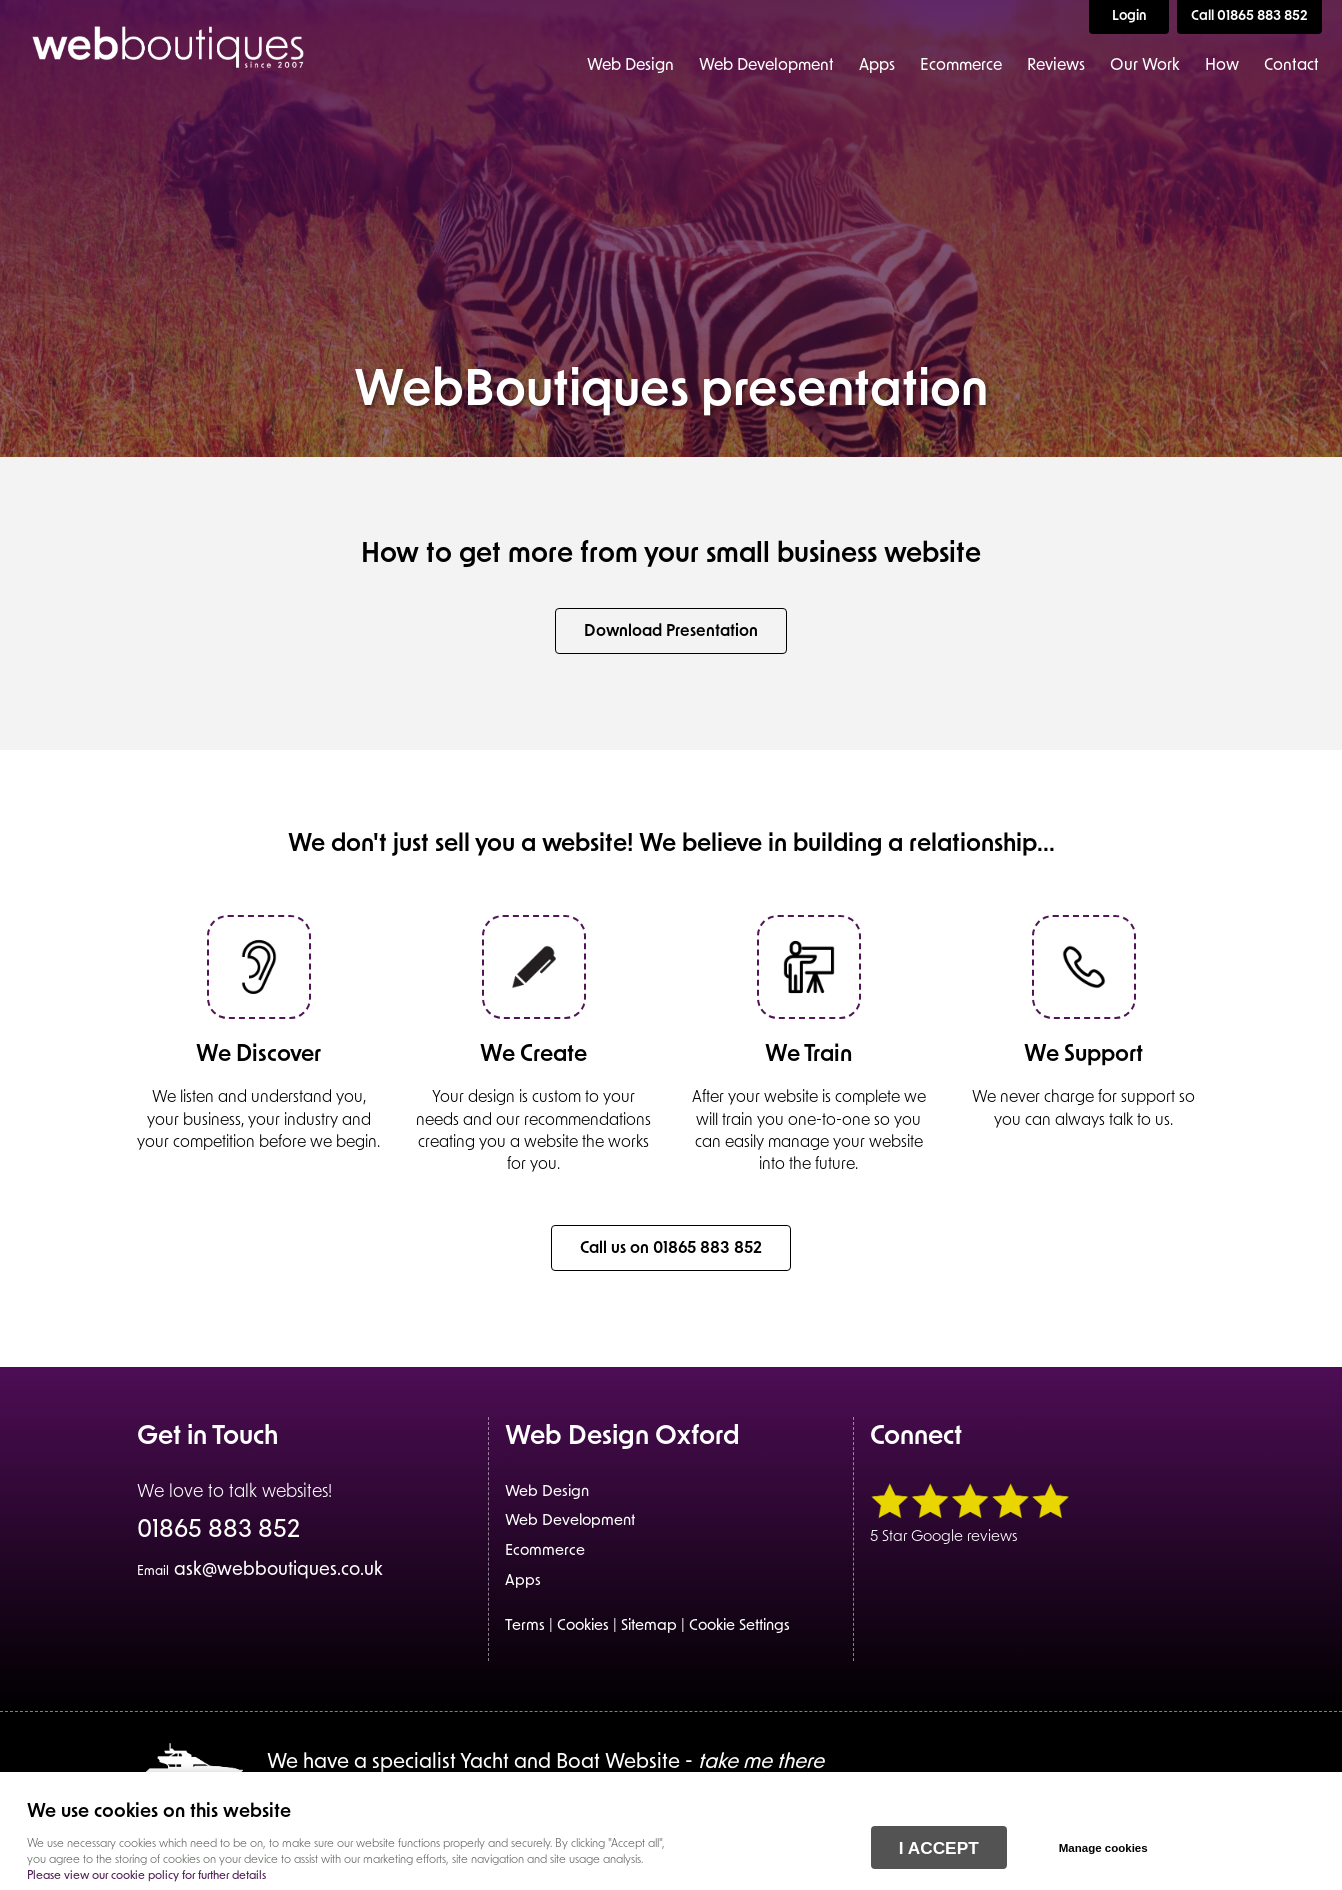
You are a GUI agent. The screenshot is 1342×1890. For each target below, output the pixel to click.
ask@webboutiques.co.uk (260, 1570)
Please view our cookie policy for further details (146, 1876)
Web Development (766, 66)
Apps (877, 66)
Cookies (583, 1626)
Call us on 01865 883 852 (671, 1249)
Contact (1291, 66)
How (1222, 66)
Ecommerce (961, 66)
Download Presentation (671, 632)
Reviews (1056, 66)
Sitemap (649, 1626)
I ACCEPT (939, 1848)
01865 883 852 (218, 1532)
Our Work (1145, 66)
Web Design (630, 66)
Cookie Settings (739, 1626)
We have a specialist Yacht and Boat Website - (545, 1763)
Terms (525, 1626)
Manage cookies (1103, 1848)
